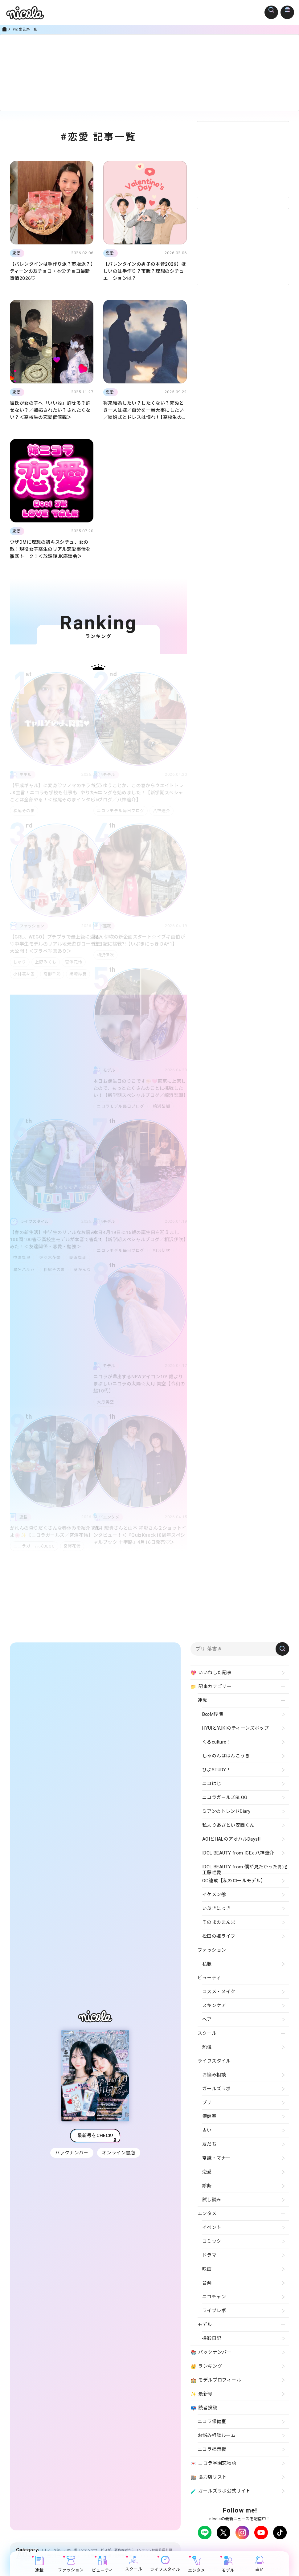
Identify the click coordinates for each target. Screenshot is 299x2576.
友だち (209, 2144)
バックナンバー (71, 2155)
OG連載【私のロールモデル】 (234, 1880)
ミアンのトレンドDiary (226, 1811)
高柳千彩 (53, 974)
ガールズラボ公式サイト (220, 2491)
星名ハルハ (24, 1269)
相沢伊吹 (105, 955)
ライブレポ (214, 2310)
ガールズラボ (216, 2088)
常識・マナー (216, 2158)
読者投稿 (203, 2408)
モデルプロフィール (215, 2380)
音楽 (207, 2283)
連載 (39, 2564)
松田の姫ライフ (219, 1936)
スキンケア (214, 2005)
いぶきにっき (216, 1908)
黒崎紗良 (80, 974)
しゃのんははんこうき (226, 1756)
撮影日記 (211, 2338)
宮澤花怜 (76, 962)
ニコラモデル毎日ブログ (120, 810)
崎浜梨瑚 (162, 1106)
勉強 (207, 2047)
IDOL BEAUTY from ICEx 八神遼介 (238, 1853)
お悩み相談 (214, 2075)
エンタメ (196, 2564)
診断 (207, 2186)
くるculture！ (216, 1742)
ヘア (207, 2019)
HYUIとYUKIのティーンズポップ (235, 1728)
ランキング (206, 2366)
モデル (228, 2564)
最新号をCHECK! (95, 2138)
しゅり (19, 962)
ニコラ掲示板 (212, 2449)
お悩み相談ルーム (217, 2435)
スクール (133, 2563)
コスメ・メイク (219, 1991)
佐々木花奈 (51, 1257)
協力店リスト (208, 2477)
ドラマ (209, 2255)
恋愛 (207, 2172)
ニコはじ (211, 1783)
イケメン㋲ (214, 1894)
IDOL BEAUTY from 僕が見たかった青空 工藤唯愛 (244, 1869)
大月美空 (105, 1402)
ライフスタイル (165, 2564)
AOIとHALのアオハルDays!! (231, 1839)
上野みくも (47, 962)
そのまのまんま (219, 1922)
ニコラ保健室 (212, 2421)
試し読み (211, 2199)
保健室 (209, 2116)
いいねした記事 (210, 1673)
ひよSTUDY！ (216, 1770)
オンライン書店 (119, 2155)
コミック (211, 2241)
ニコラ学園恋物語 (213, 2463)
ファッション (71, 2564)
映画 (207, 2269)
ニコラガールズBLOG (34, 1546)
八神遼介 (162, 810)
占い (259, 2564)
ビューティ (102, 2564)
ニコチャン (214, 2297)
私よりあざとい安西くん (228, 1825)
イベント (211, 2227)
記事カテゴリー (210, 1687)
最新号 (201, 2394)
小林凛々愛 (24, 974)
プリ (207, 2102)
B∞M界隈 (212, 1714)
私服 (207, 1964)
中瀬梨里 (22, 1257)
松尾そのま (24, 810)
